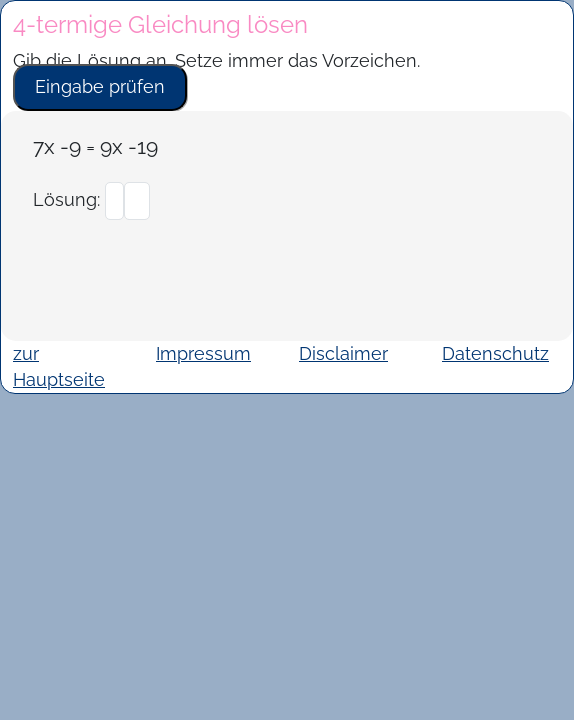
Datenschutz (495, 353)
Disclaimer (343, 353)
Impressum (203, 353)
